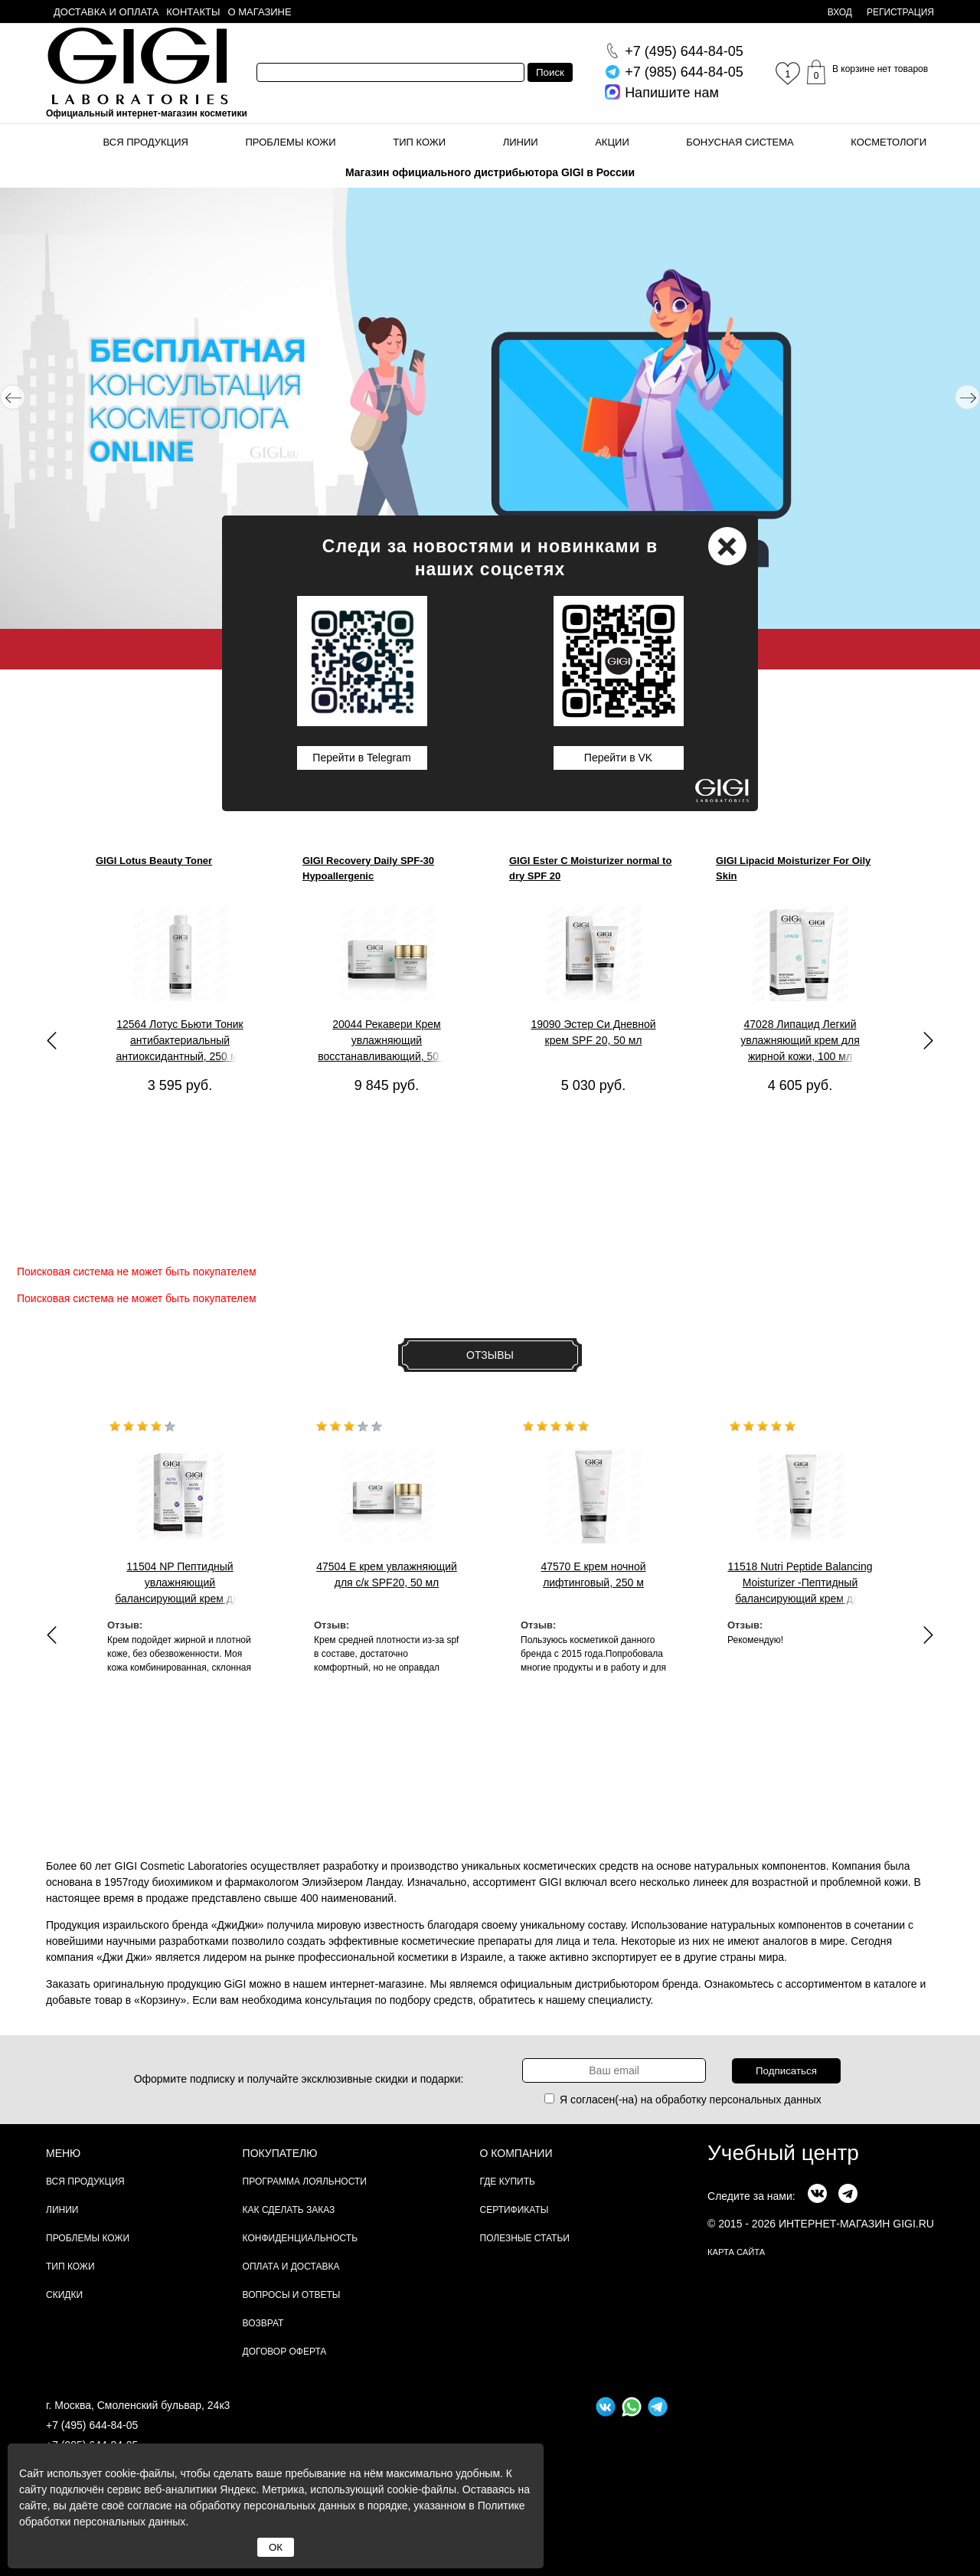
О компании (516, 2153)
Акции (612, 142)
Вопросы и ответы (292, 2295)
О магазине (260, 12)
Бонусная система (739, 142)
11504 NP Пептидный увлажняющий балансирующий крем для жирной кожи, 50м (179, 1583)
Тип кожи (419, 142)
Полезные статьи (525, 2238)
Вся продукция (145, 142)
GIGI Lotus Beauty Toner (154, 860)
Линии (520, 142)
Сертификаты (514, 2209)
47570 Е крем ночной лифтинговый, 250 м (593, 1574)
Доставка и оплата (106, 12)
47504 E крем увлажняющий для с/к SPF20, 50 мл (386, 1574)
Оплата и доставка (291, 2266)
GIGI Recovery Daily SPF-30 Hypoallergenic (368, 868)
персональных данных (766, 2099)
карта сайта (736, 2252)
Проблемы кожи (291, 142)
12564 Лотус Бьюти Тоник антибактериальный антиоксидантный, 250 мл (179, 1040)
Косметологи (888, 142)
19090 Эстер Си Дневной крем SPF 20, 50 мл (593, 1032)
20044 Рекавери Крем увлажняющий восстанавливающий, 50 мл (387, 1040)
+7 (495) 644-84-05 (92, 2425)
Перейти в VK (618, 757)
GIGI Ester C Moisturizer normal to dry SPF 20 (590, 868)
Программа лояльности (305, 2181)
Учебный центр (783, 2153)
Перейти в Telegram (361, 757)
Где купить (507, 2181)
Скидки (64, 2295)
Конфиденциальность (300, 2238)
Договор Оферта (285, 2351)
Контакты (193, 12)
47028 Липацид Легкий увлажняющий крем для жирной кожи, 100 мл (799, 1040)
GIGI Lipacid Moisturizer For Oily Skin (793, 868)
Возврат (263, 2323)
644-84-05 (684, 51)
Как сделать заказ (289, 2209)
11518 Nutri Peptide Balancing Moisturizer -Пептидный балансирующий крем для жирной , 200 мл (799, 1583)
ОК (276, 2547)
